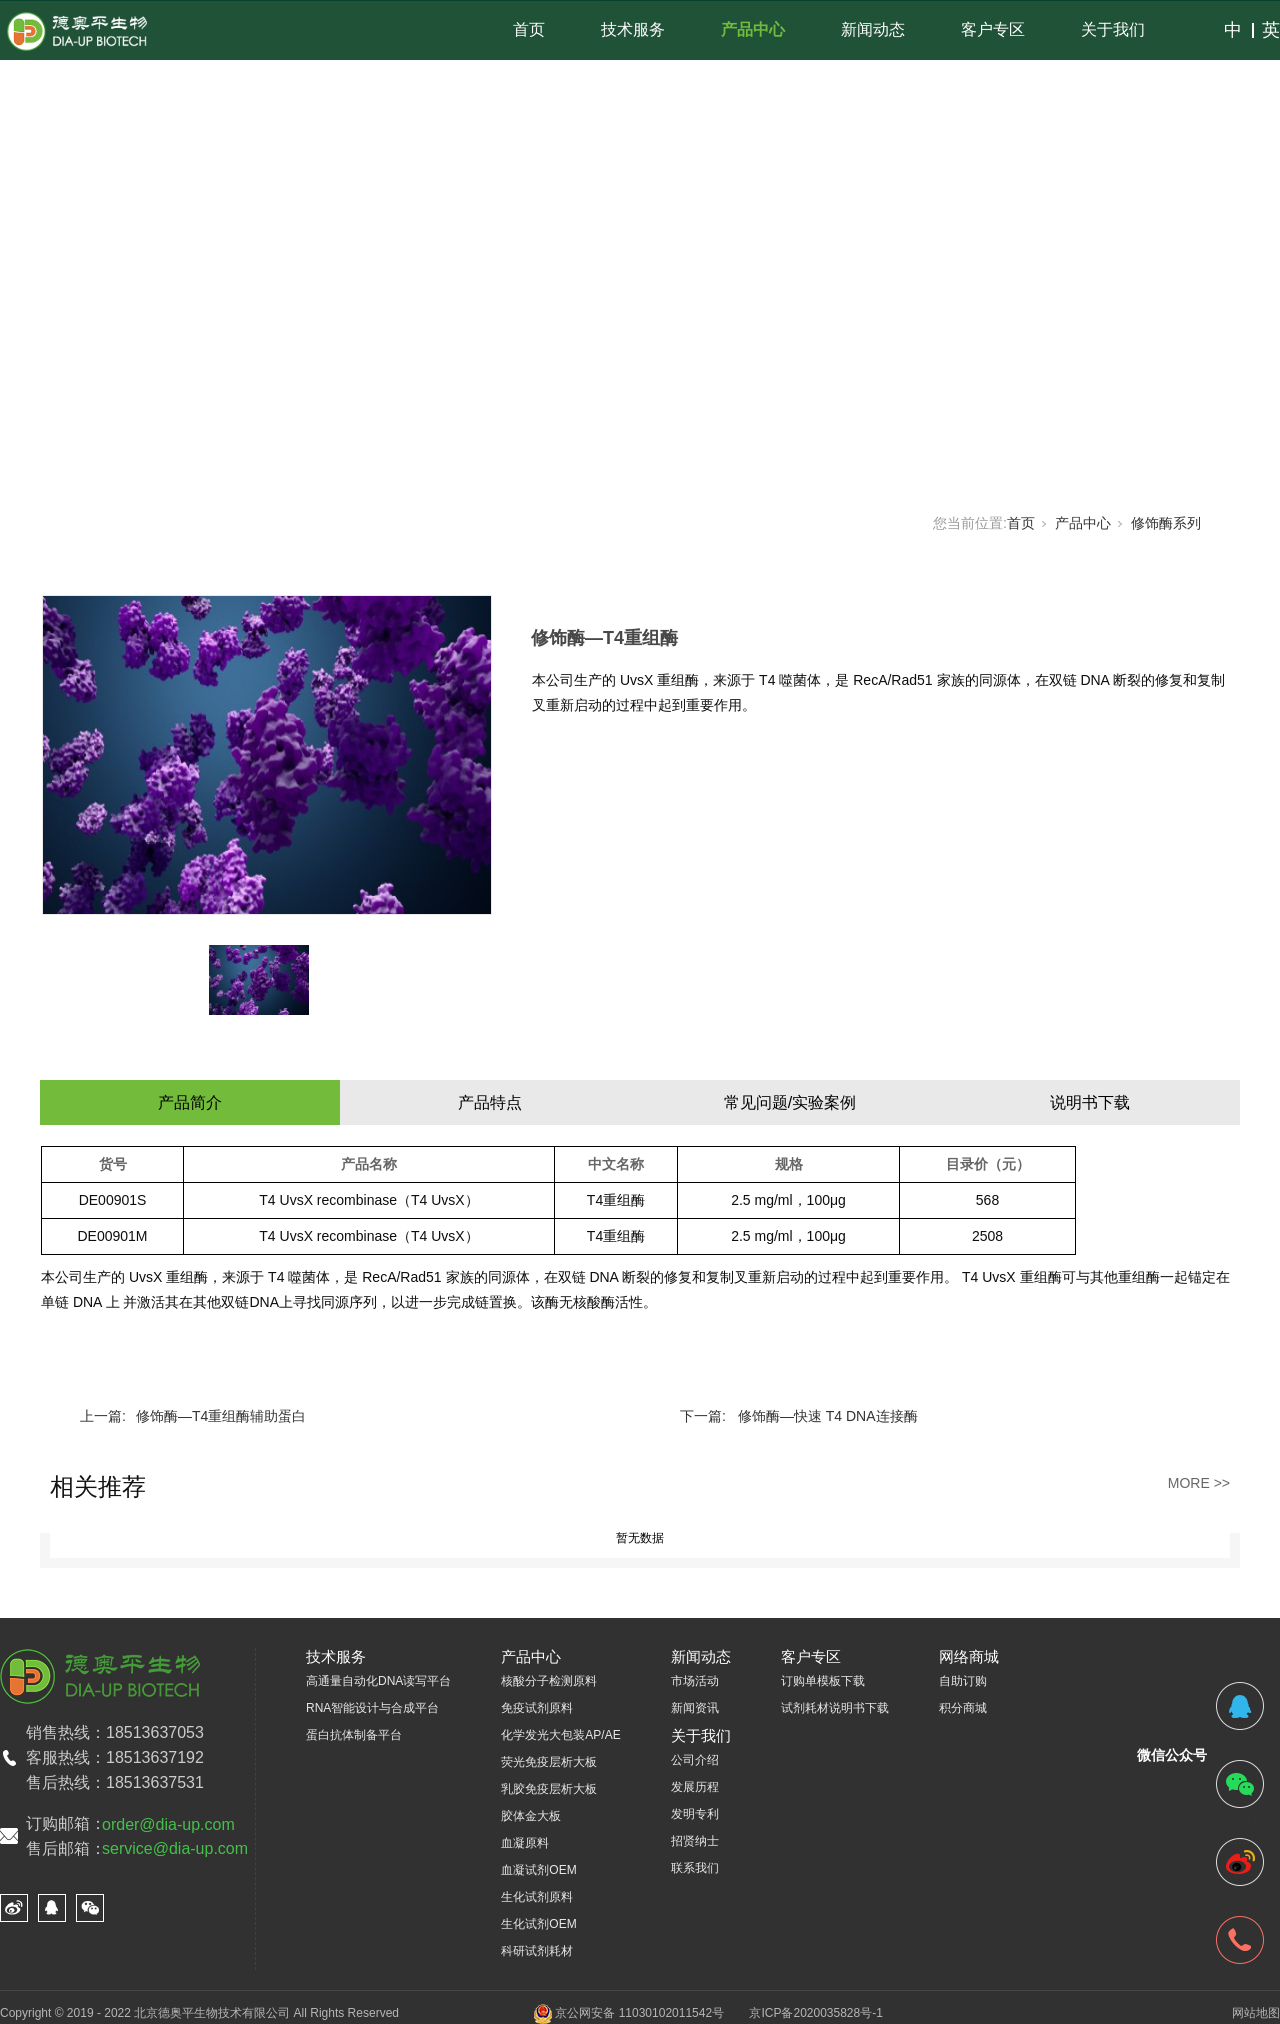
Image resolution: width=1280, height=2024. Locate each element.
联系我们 (695, 1868)
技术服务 (633, 29)
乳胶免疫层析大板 (549, 1789)
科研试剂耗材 (537, 1951)
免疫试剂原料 (537, 1708)
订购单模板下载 (823, 1681)
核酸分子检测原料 (549, 1681)
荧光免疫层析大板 (549, 1762)
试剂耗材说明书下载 (835, 1708)
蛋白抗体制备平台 (354, 1735)
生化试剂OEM (538, 1924)
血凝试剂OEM (538, 1870)
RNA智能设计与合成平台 (372, 1708)
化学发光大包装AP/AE (560, 1735)
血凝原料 (525, 1843)
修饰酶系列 (1166, 523)
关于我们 (1113, 29)
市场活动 (695, 1681)
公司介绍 (695, 1760)
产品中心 (753, 29)
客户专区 (993, 29)
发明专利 (695, 1814)
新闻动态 (873, 29)
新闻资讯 (695, 1708)
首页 (529, 29)
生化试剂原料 (537, 1897)
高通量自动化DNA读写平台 (378, 1681)
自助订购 (963, 1681)
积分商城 (963, 1708)
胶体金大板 (531, 1816)
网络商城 (969, 1656)
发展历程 (695, 1787)
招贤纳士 (695, 1841)
